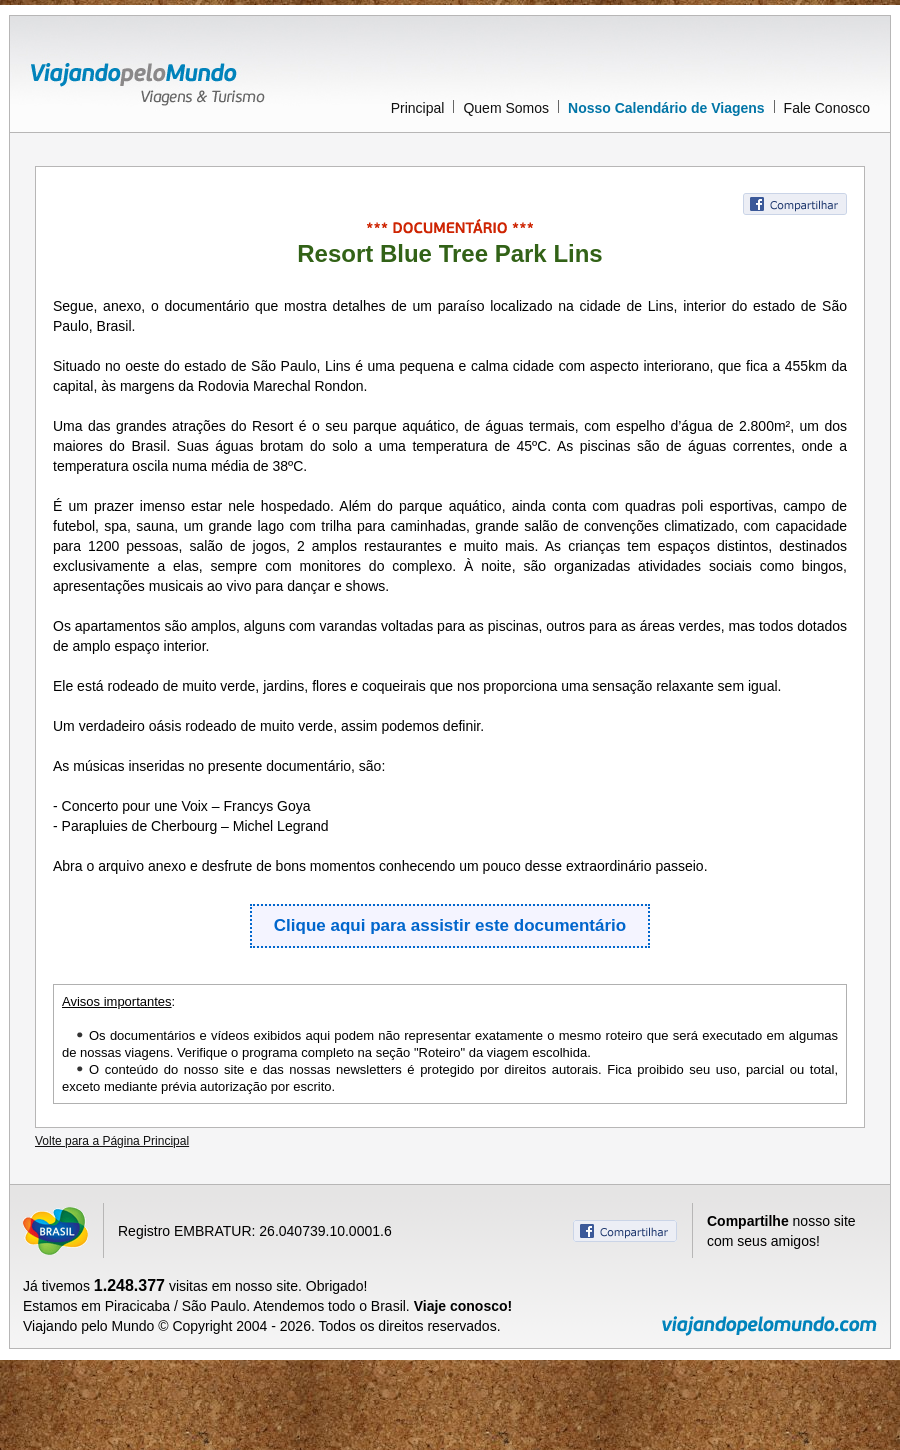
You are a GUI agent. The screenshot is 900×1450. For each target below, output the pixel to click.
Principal (418, 108)
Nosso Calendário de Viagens (666, 108)
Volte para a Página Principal (112, 1141)
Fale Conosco (827, 108)
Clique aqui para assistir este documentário (450, 925)
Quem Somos (506, 108)
